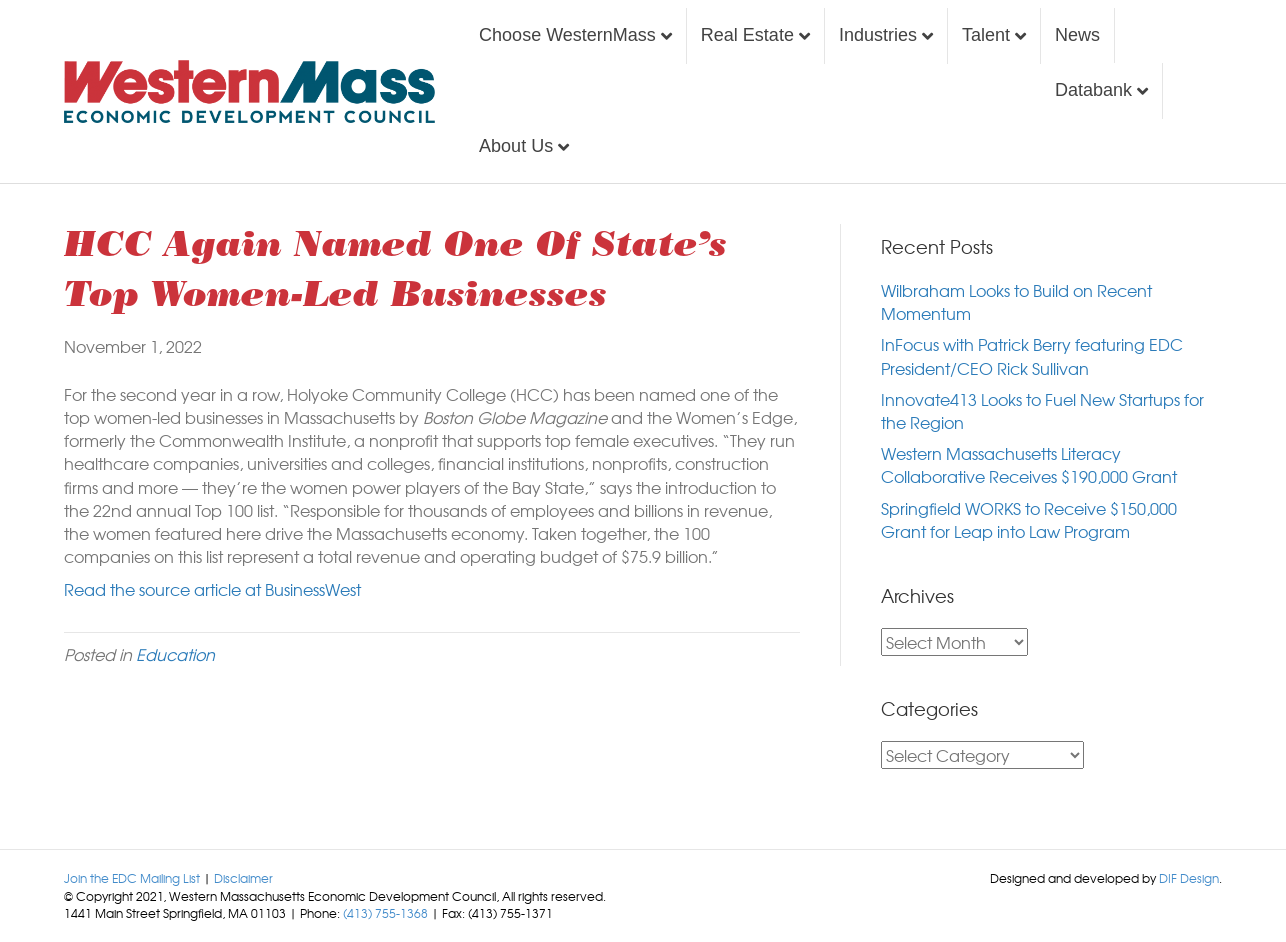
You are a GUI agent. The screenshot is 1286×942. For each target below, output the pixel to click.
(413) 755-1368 (385, 913)
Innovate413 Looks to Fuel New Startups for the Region (1042, 410)
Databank (1093, 90)
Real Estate (747, 35)
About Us (516, 146)
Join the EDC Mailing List (132, 878)
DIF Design (1189, 878)
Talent (986, 35)
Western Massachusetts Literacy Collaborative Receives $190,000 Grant (1029, 464)
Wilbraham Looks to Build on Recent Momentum (1016, 301)
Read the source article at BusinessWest (212, 589)
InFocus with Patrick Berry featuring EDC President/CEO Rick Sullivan (1032, 355)
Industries (878, 35)
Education (175, 654)
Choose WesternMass (567, 35)
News (1077, 35)
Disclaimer (243, 878)
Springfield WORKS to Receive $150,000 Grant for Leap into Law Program (1029, 519)
